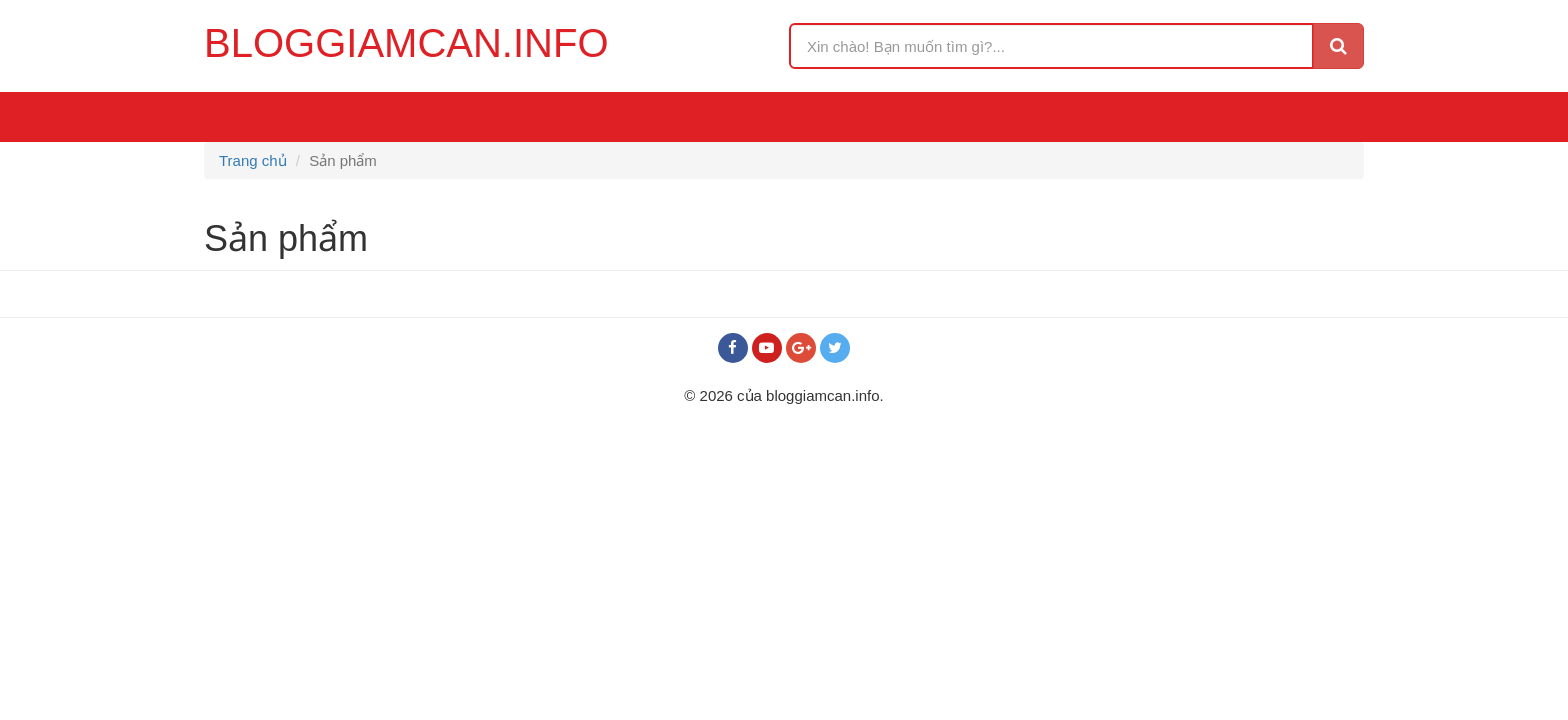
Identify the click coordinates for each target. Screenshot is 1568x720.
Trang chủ (253, 160)
